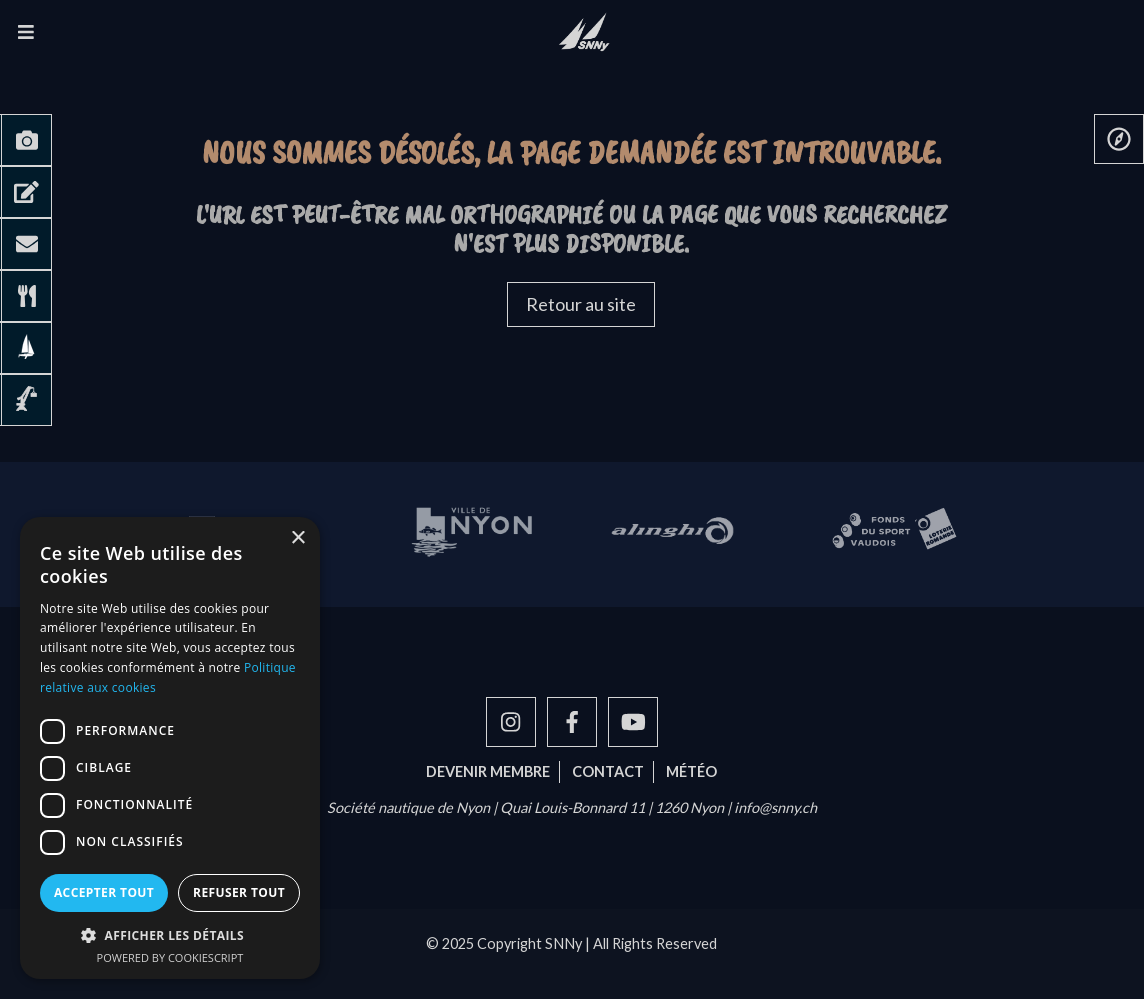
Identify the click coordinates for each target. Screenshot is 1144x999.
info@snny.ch (775, 807)
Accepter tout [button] (104, 892)
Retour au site (581, 304)
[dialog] (170, 748)
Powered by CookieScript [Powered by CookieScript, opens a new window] (170, 957)
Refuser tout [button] (239, 892)
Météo (691, 771)
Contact (608, 771)
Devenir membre (488, 771)
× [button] (297, 538)
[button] (170, 935)
